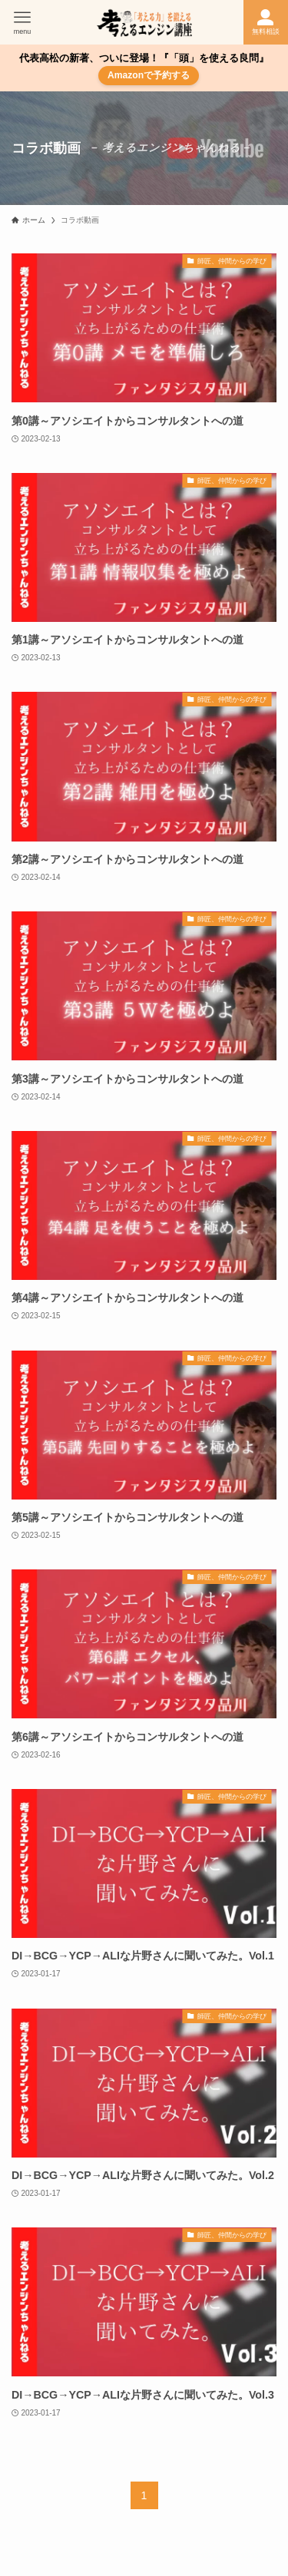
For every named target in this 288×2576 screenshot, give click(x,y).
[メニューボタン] (22, 22)
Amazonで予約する (149, 75)
